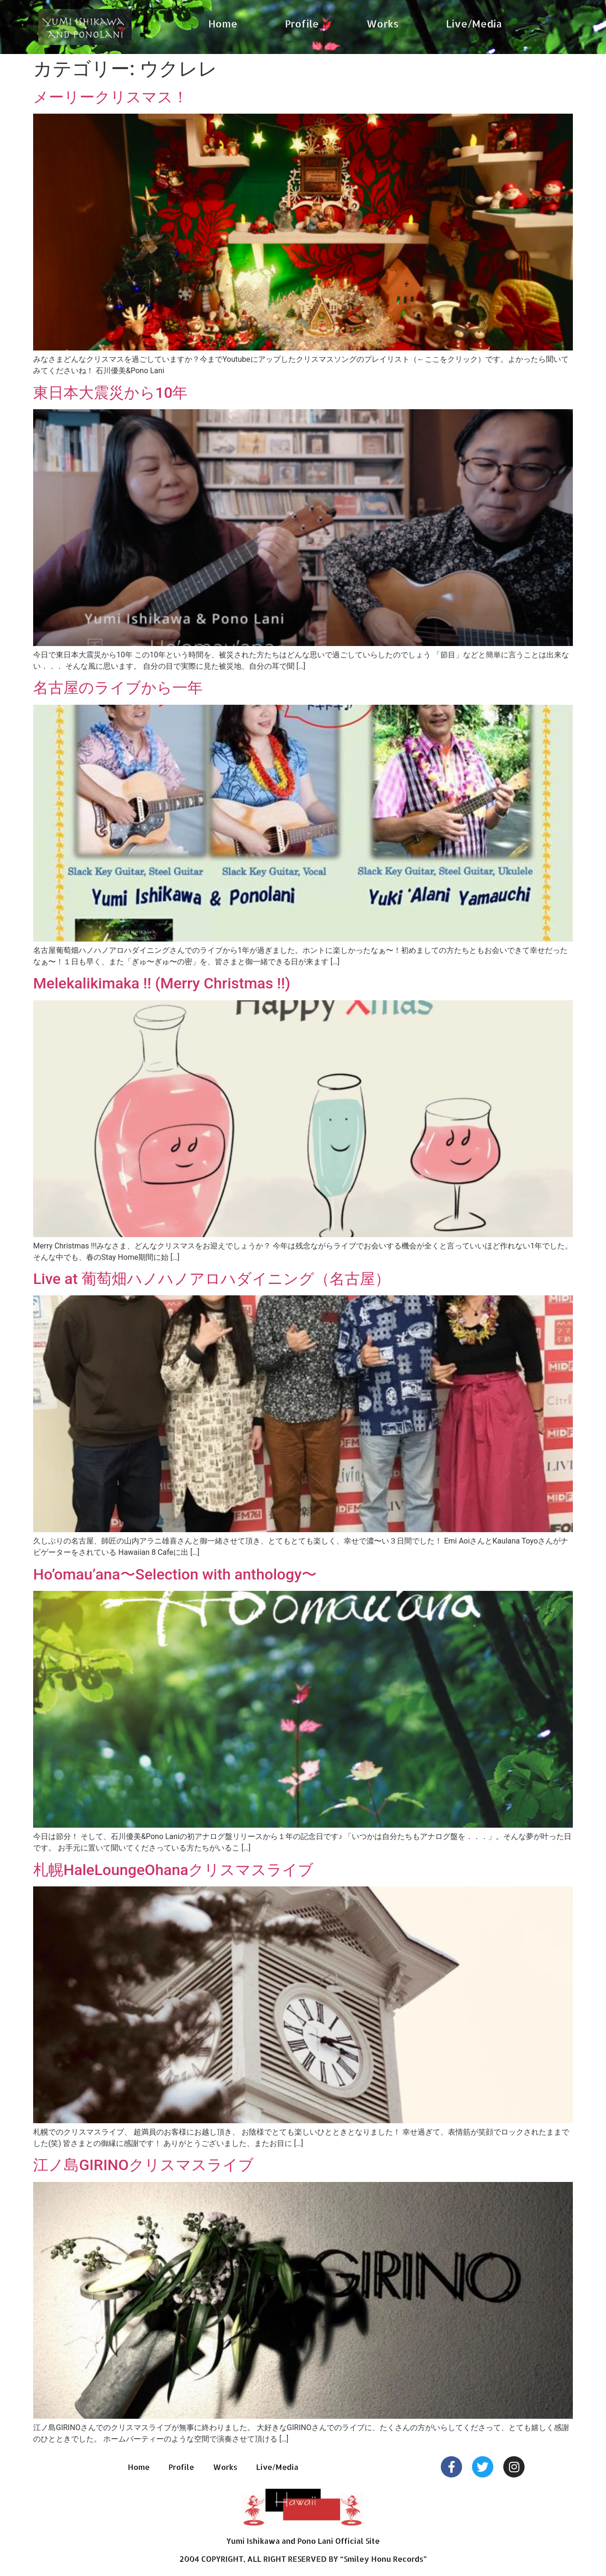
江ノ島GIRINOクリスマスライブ (143, 2165)
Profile (302, 23)
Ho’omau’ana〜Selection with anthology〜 (175, 1574)
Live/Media (474, 23)
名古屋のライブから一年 (118, 688)
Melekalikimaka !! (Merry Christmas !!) (161, 983)
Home (223, 23)
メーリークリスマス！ (110, 97)
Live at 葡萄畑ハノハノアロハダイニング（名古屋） (211, 1279)
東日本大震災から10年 (110, 393)
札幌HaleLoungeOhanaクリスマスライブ (173, 1870)
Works (382, 23)
